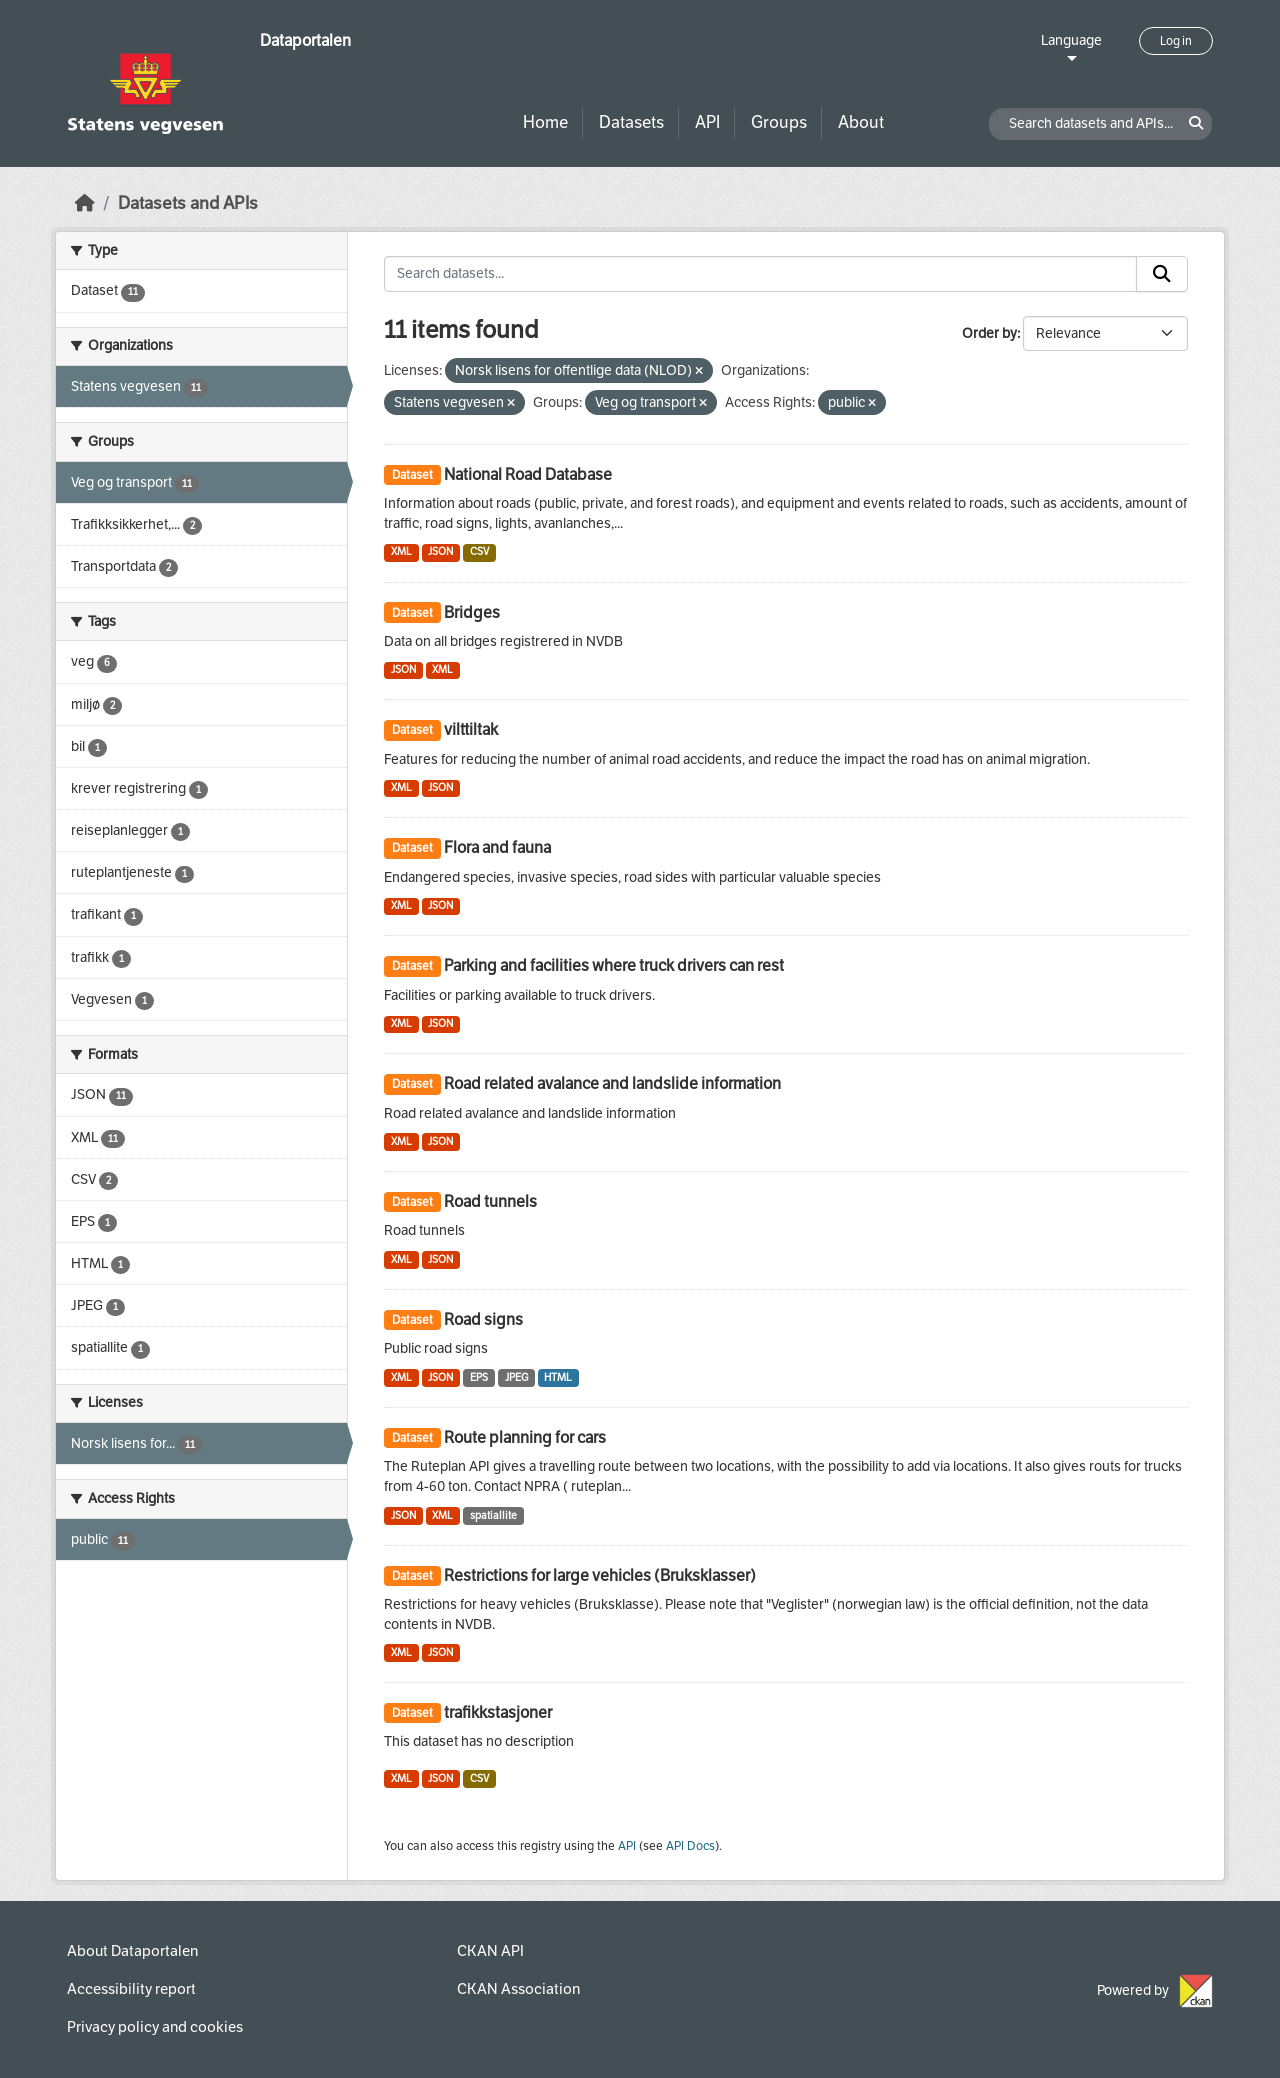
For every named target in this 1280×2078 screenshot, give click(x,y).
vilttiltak (471, 729)
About (861, 122)
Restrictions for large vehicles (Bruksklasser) (600, 1575)
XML (401, 551)
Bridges (472, 612)
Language (1071, 40)
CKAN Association (518, 1989)
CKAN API (490, 1951)
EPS (479, 1377)
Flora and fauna (497, 847)
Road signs (483, 1319)
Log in (1176, 41)
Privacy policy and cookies (155, 2027)
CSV (479, 551)
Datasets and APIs (188, 203)
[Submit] (1162, 274)
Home (545, 122)
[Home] (85, 203)
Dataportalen (305, 40)
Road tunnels (490, 1201)
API (707, 122)
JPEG (516, 1377)
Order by (989, 333)
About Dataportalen (132, 1951)
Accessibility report (131, 1989)
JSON (440, 551)
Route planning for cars (525, 1437)
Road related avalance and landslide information (612, 1083)
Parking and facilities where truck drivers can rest (614, 965)
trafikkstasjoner (498, 1712)
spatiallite (493, 1515)
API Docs (690, 1846)
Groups (779, 122)
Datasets (631, 122)
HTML (558, 1377)
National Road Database (528, 474)
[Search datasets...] (760, 274)
